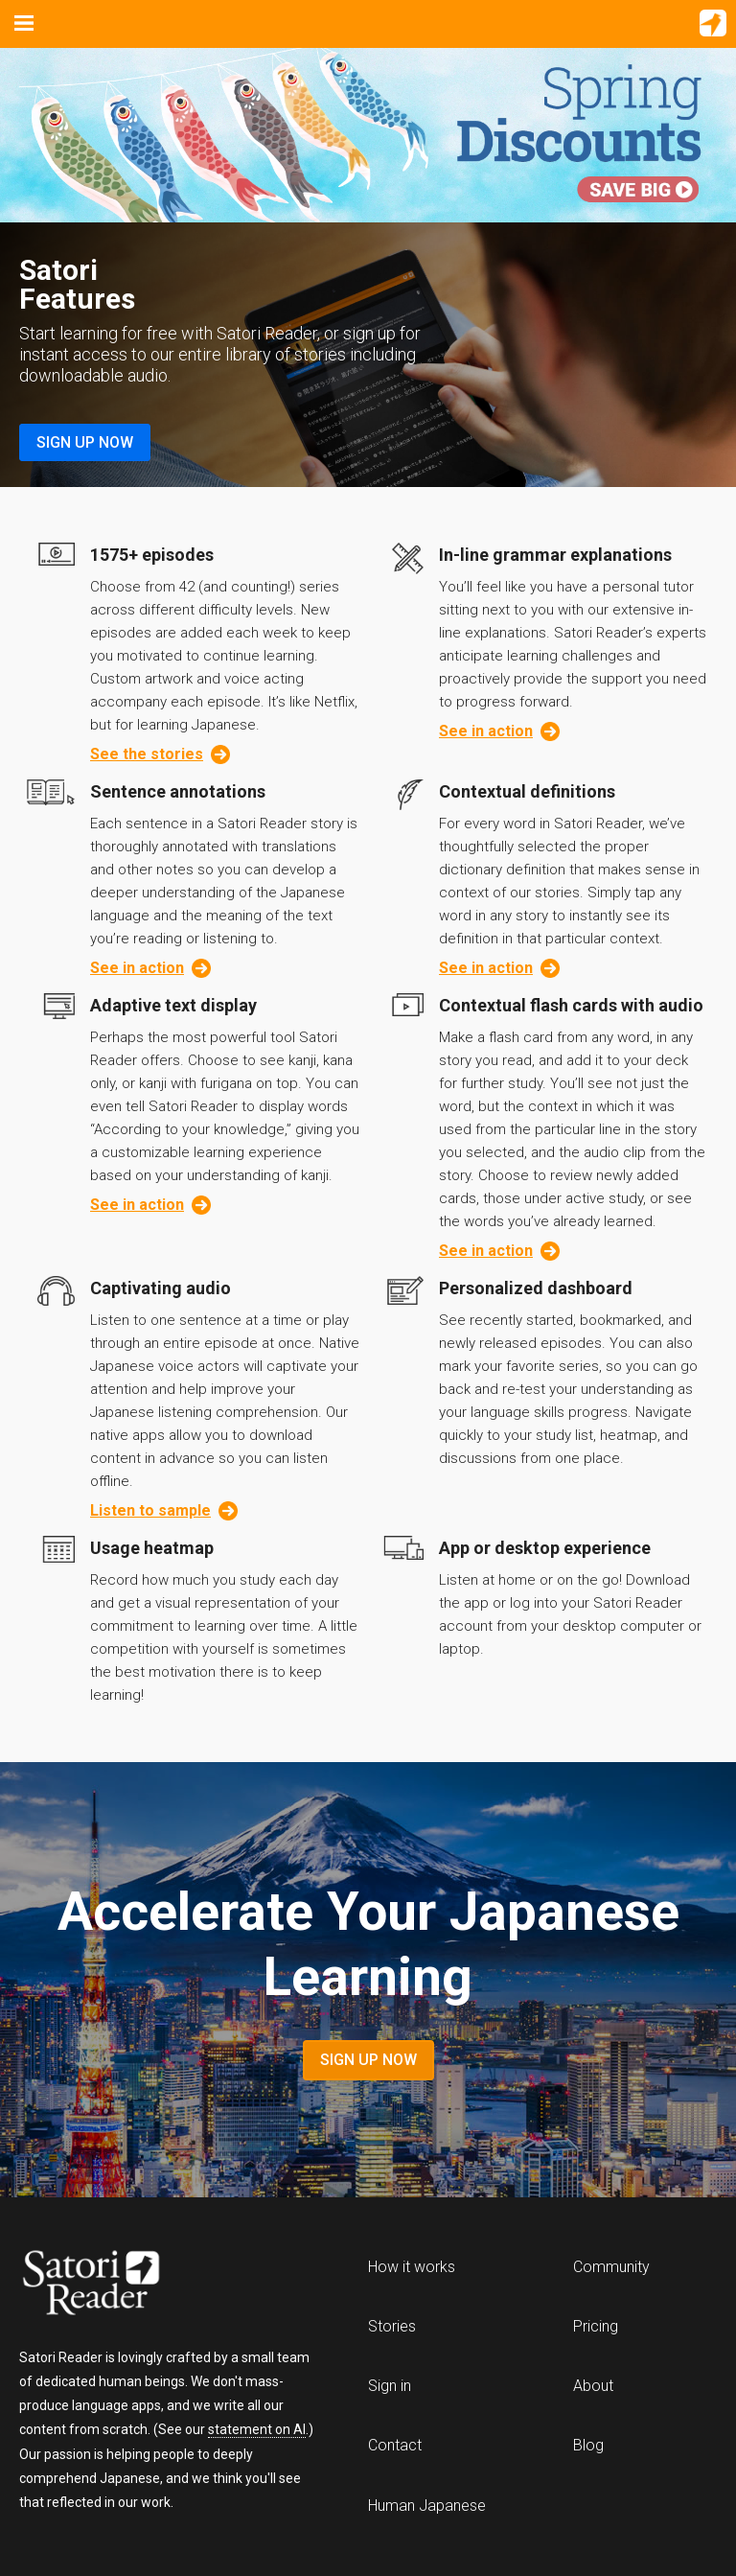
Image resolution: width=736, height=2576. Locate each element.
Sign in (389, 2386)
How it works (411, 2267)
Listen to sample (164, 1510)
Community (611, 2267)
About (593, 2386)
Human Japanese (427, 2505)
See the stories (160, 754)
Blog (588, 2445)
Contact (395, 2445)
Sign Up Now (84, 442)
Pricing (595, 2326)
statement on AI (257, 2429)
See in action (499, 731)
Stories (392, 2326)
